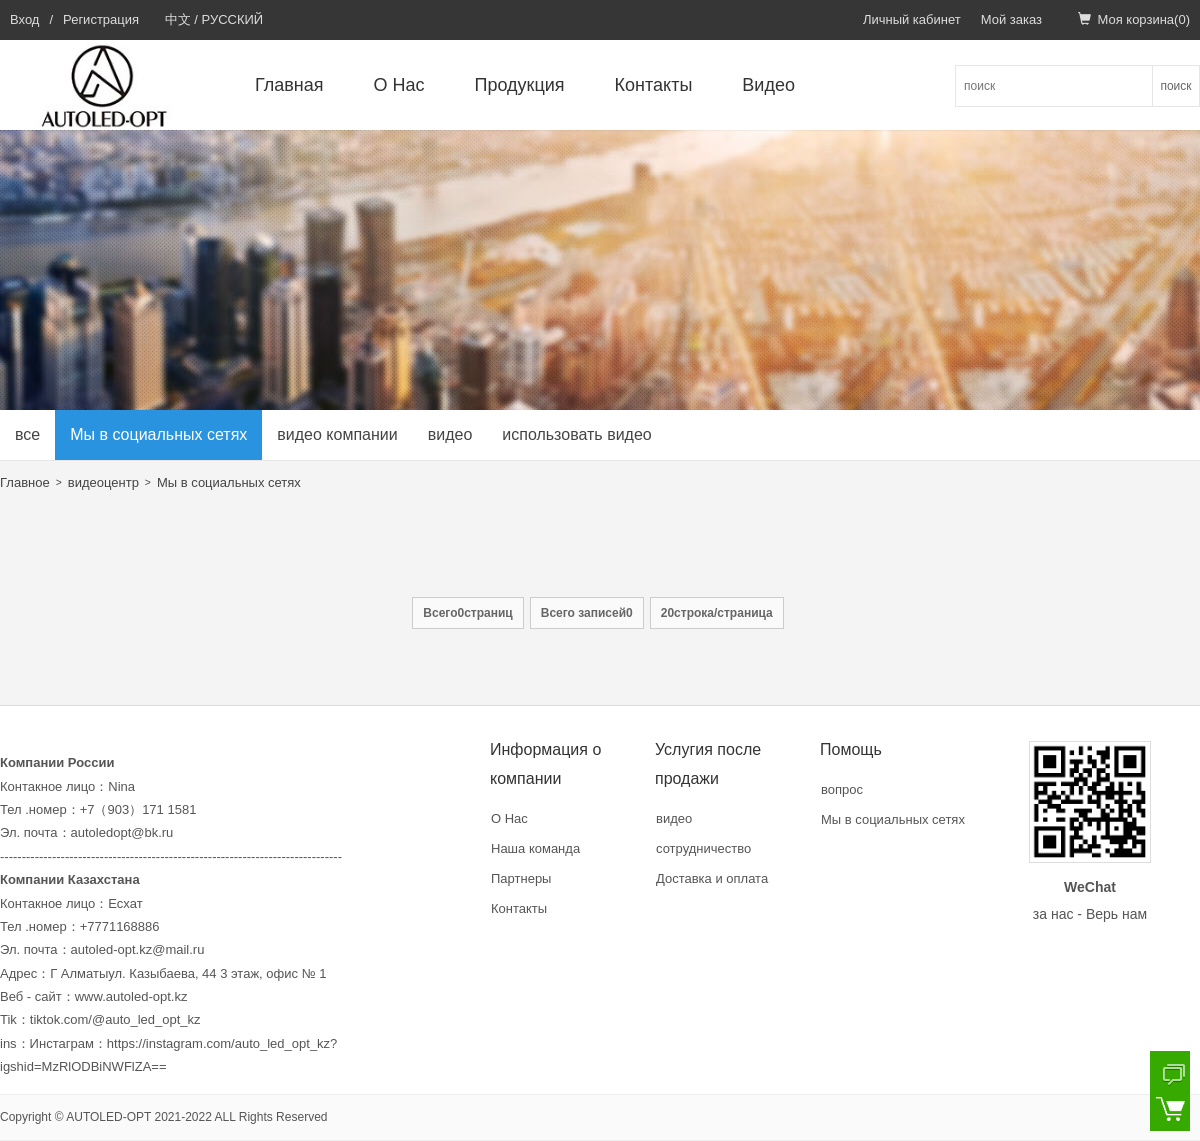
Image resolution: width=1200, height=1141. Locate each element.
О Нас (399, 85)
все (27, 434)
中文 (178, 19)
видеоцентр (103, 482)
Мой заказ (1011, 19)
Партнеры (521, 878)
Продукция (520, 85)
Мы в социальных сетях (158, 434)
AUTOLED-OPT (108, 1117)
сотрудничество (703, 848)
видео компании (337, 434)
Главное (25, 482)
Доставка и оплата (712, 878)
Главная (289, 85)
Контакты (654, 85)
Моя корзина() (1134, 19)
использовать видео (576, 434)
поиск (1175, 86)
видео (450, 434)
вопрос (842, 789)
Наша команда (535, 848)
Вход (24, 19)
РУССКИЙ (233, 19)
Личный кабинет (912, 19)
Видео (768, 85)
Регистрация (101, 19)
